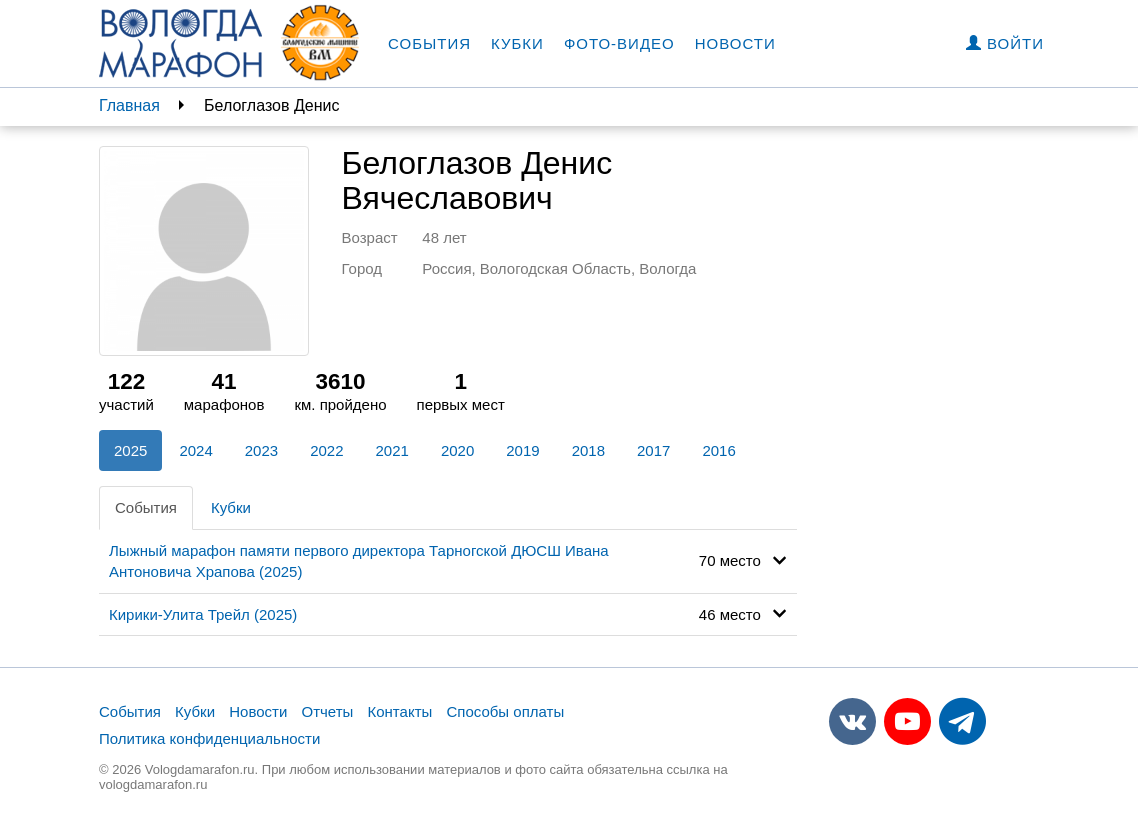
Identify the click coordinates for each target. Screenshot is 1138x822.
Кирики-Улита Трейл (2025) (203, 614)
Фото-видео (619, 43)
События (429, 43)
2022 (326, 450)
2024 (195, 450)
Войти (1005, 43)
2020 (457, 450)
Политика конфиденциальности (209, 738)
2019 (522, 450)
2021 (392, 450)
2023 (261, 450)
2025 (130, 450)
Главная (129, 105)
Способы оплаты (505, 711)
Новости (735, 43)
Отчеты (327, 711)
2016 (718, 450)
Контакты (400, 711)
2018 (588, 450)
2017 (653, 450)
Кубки (517, 43)
